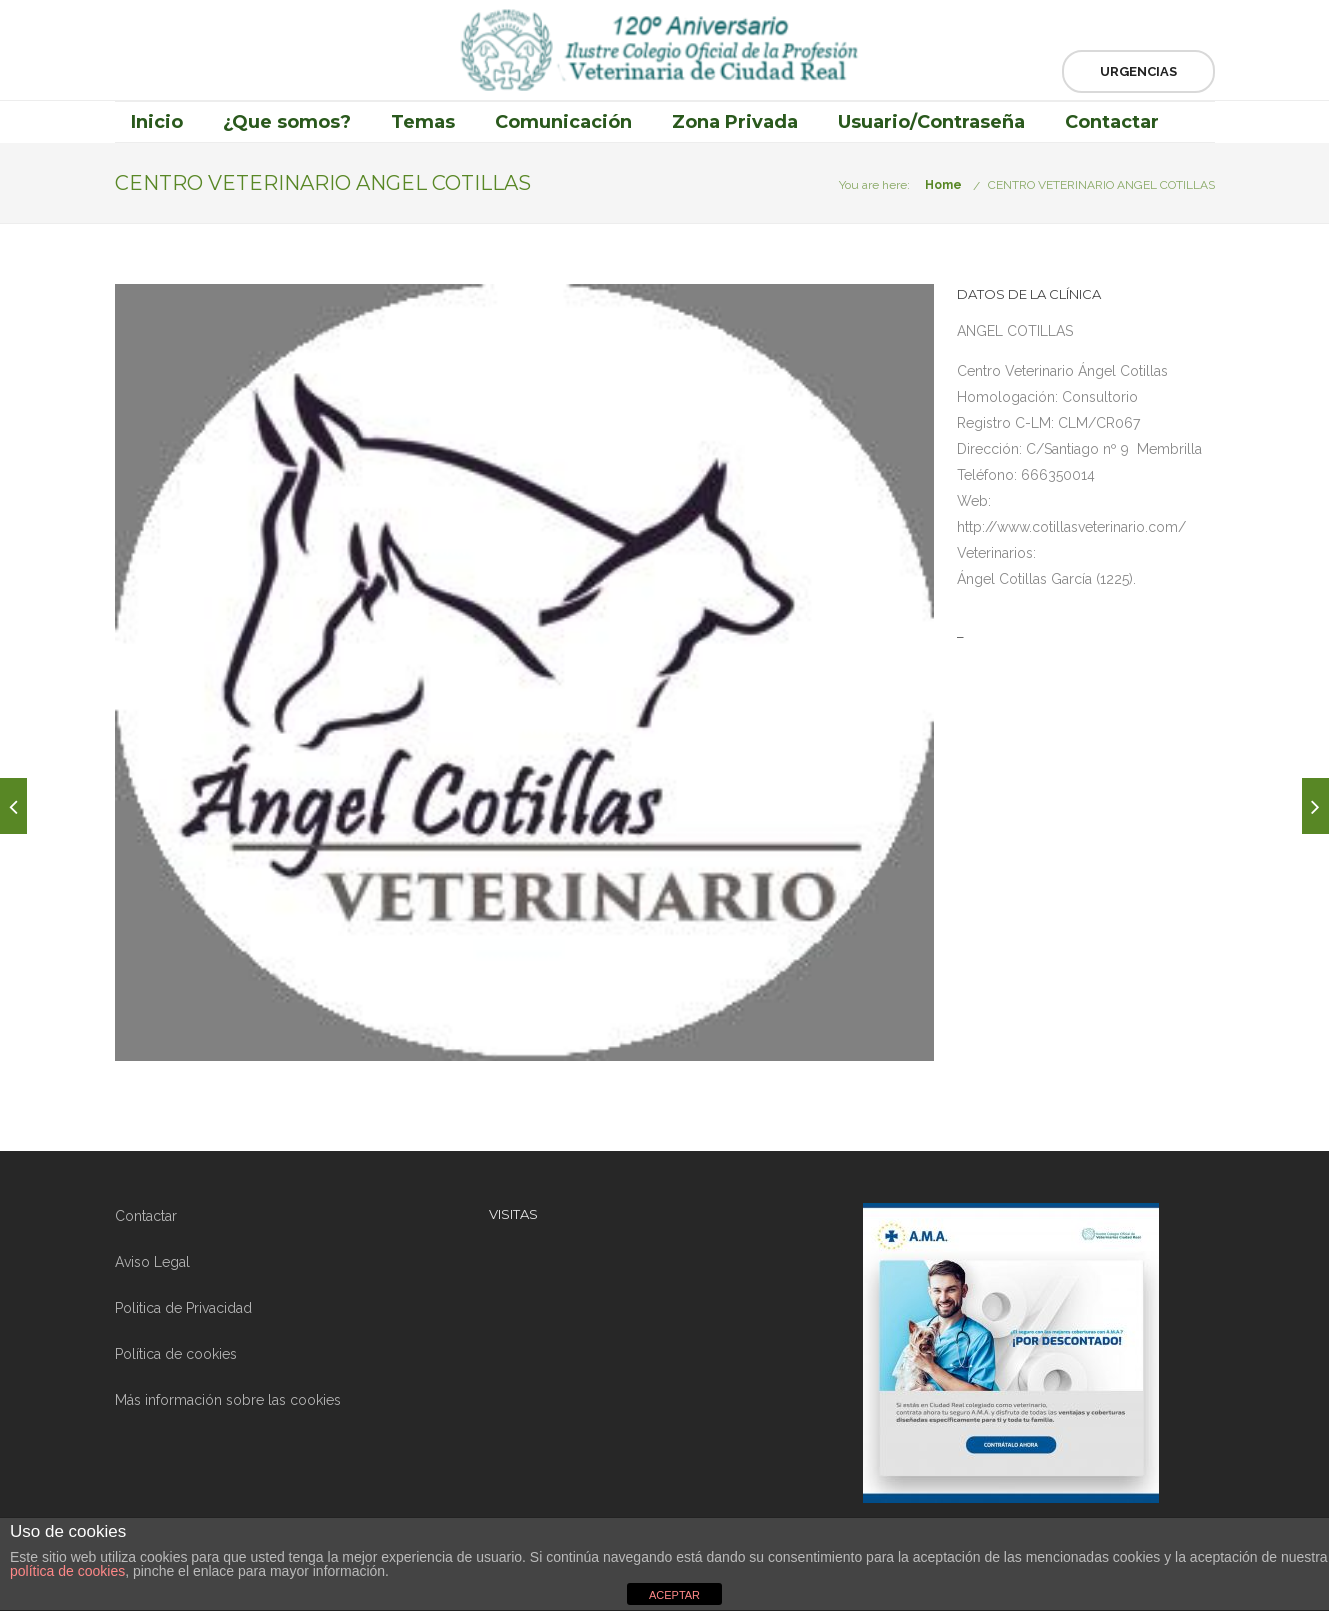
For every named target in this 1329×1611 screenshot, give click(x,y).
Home (943, 185)
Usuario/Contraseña (931, 122)
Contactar (1112, 122)
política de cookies (67, 1571)
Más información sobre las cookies (228, 1400)
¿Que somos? (287, 122)
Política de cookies (176, 1354)
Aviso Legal (152, 1262)
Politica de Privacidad (183, 1308)
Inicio (157, 122)
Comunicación (563, 122)
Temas (423, 122)
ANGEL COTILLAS (1015, 331)
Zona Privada (735, 122)
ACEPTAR (674, 1595)
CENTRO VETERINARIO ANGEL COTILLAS (1101, 185)
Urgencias (1138, 71)
